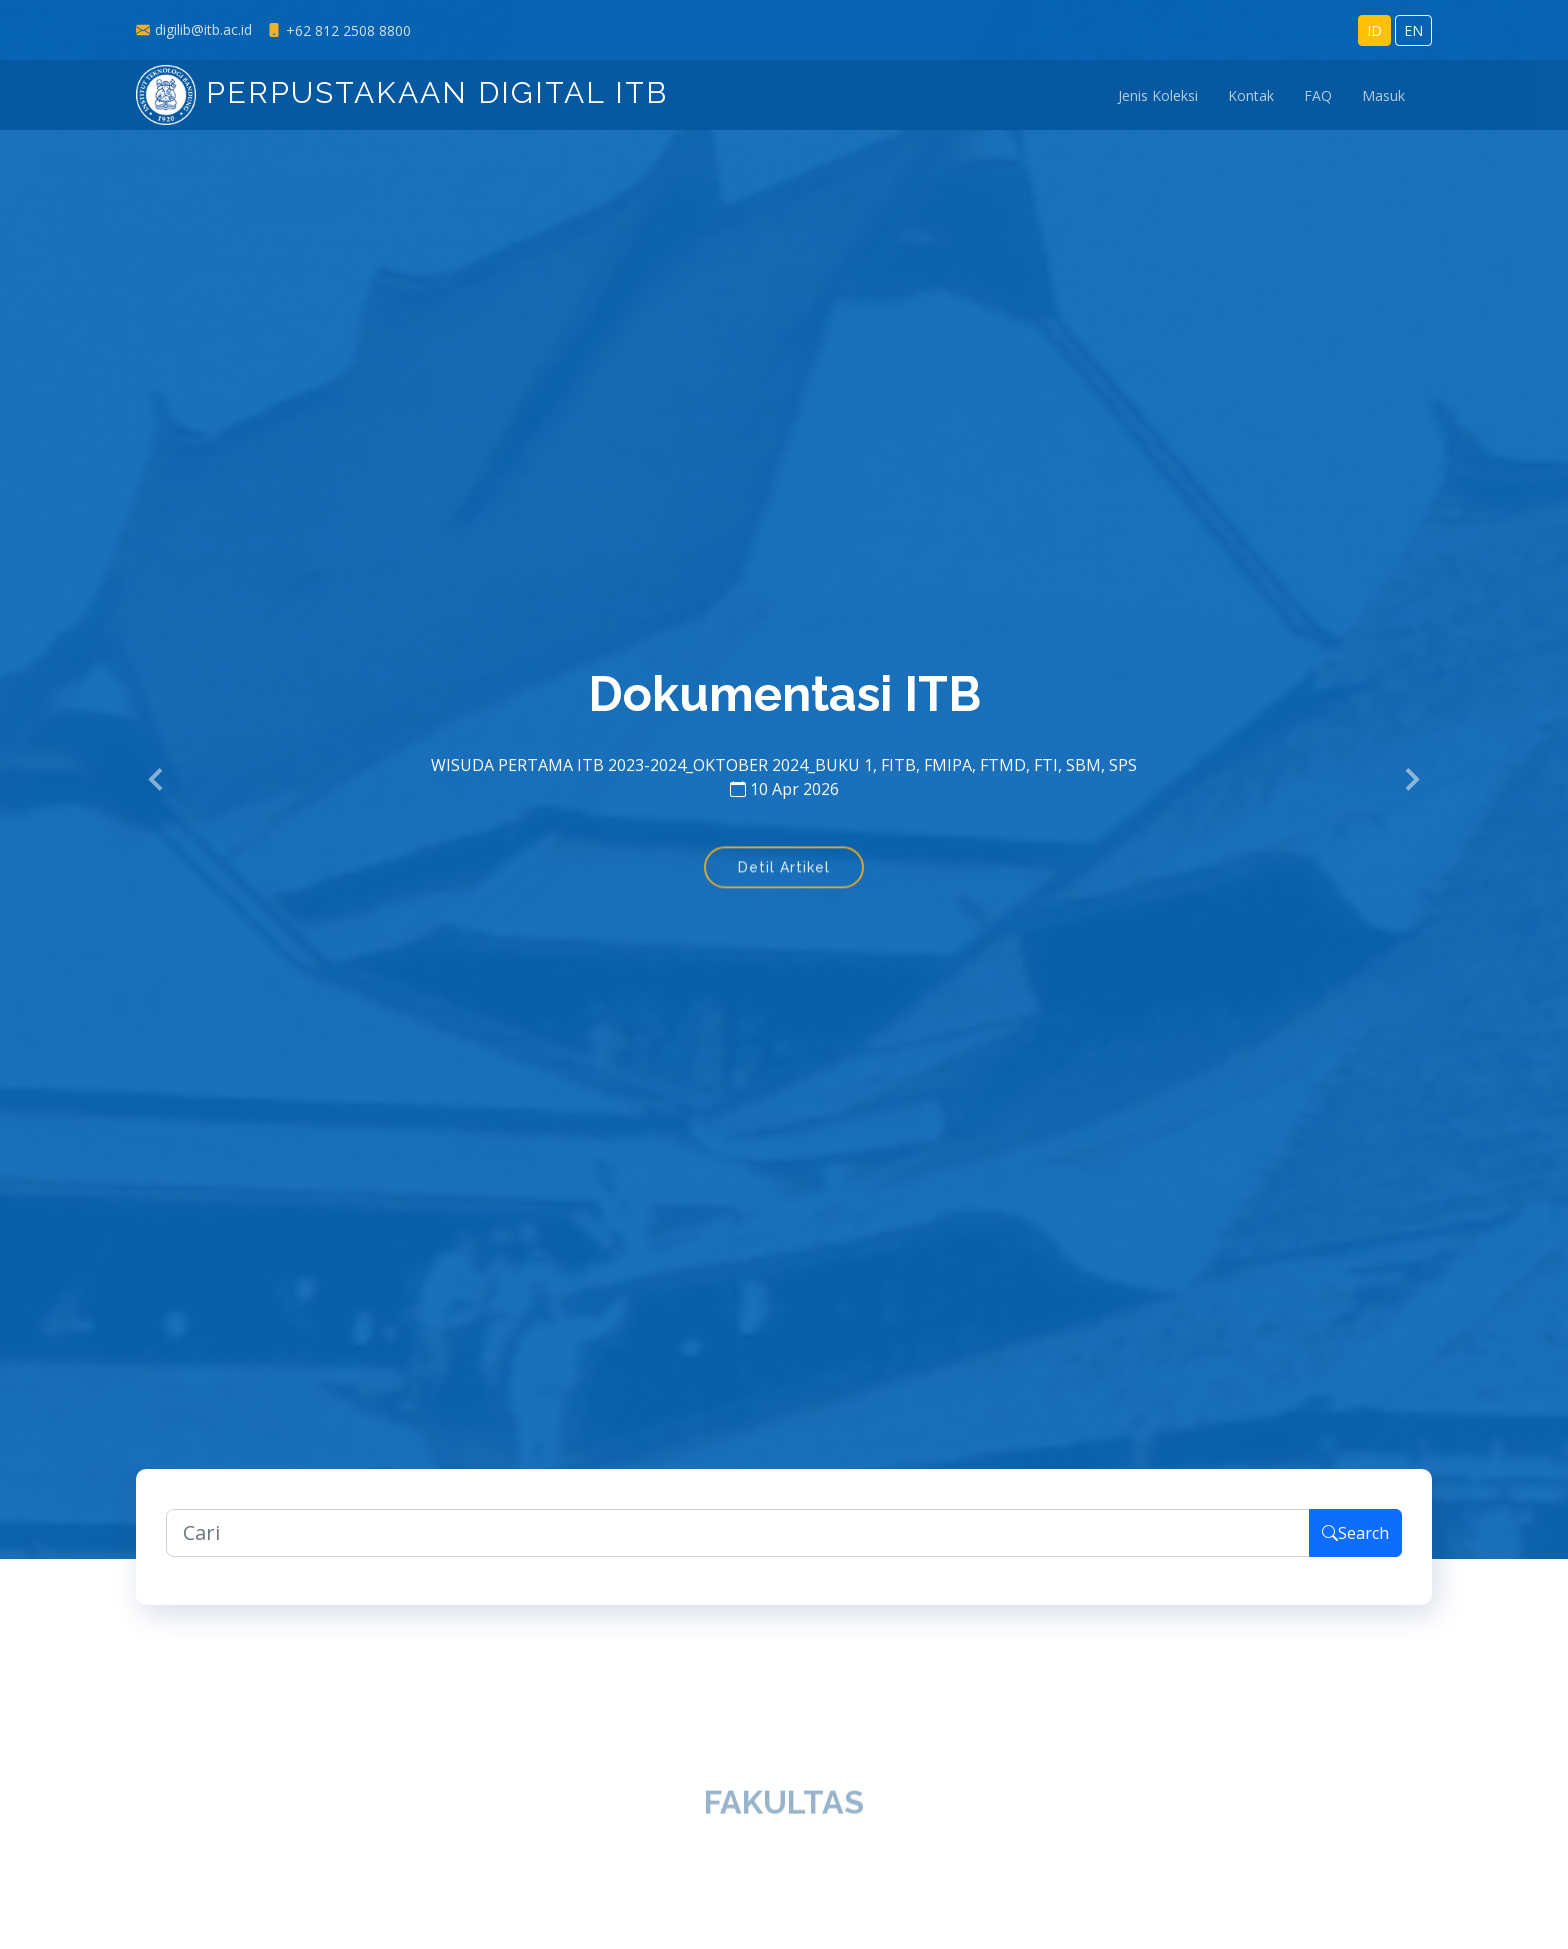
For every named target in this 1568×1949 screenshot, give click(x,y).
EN (1413, 30)
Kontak (1251, 95)
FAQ (1318, 95)
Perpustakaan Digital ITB (402, 92)
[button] (157, 780)
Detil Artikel (784, 878)
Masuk (1383, 95)
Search (1355, 1540)
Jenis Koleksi (1158, 95)
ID (1374, 30)
